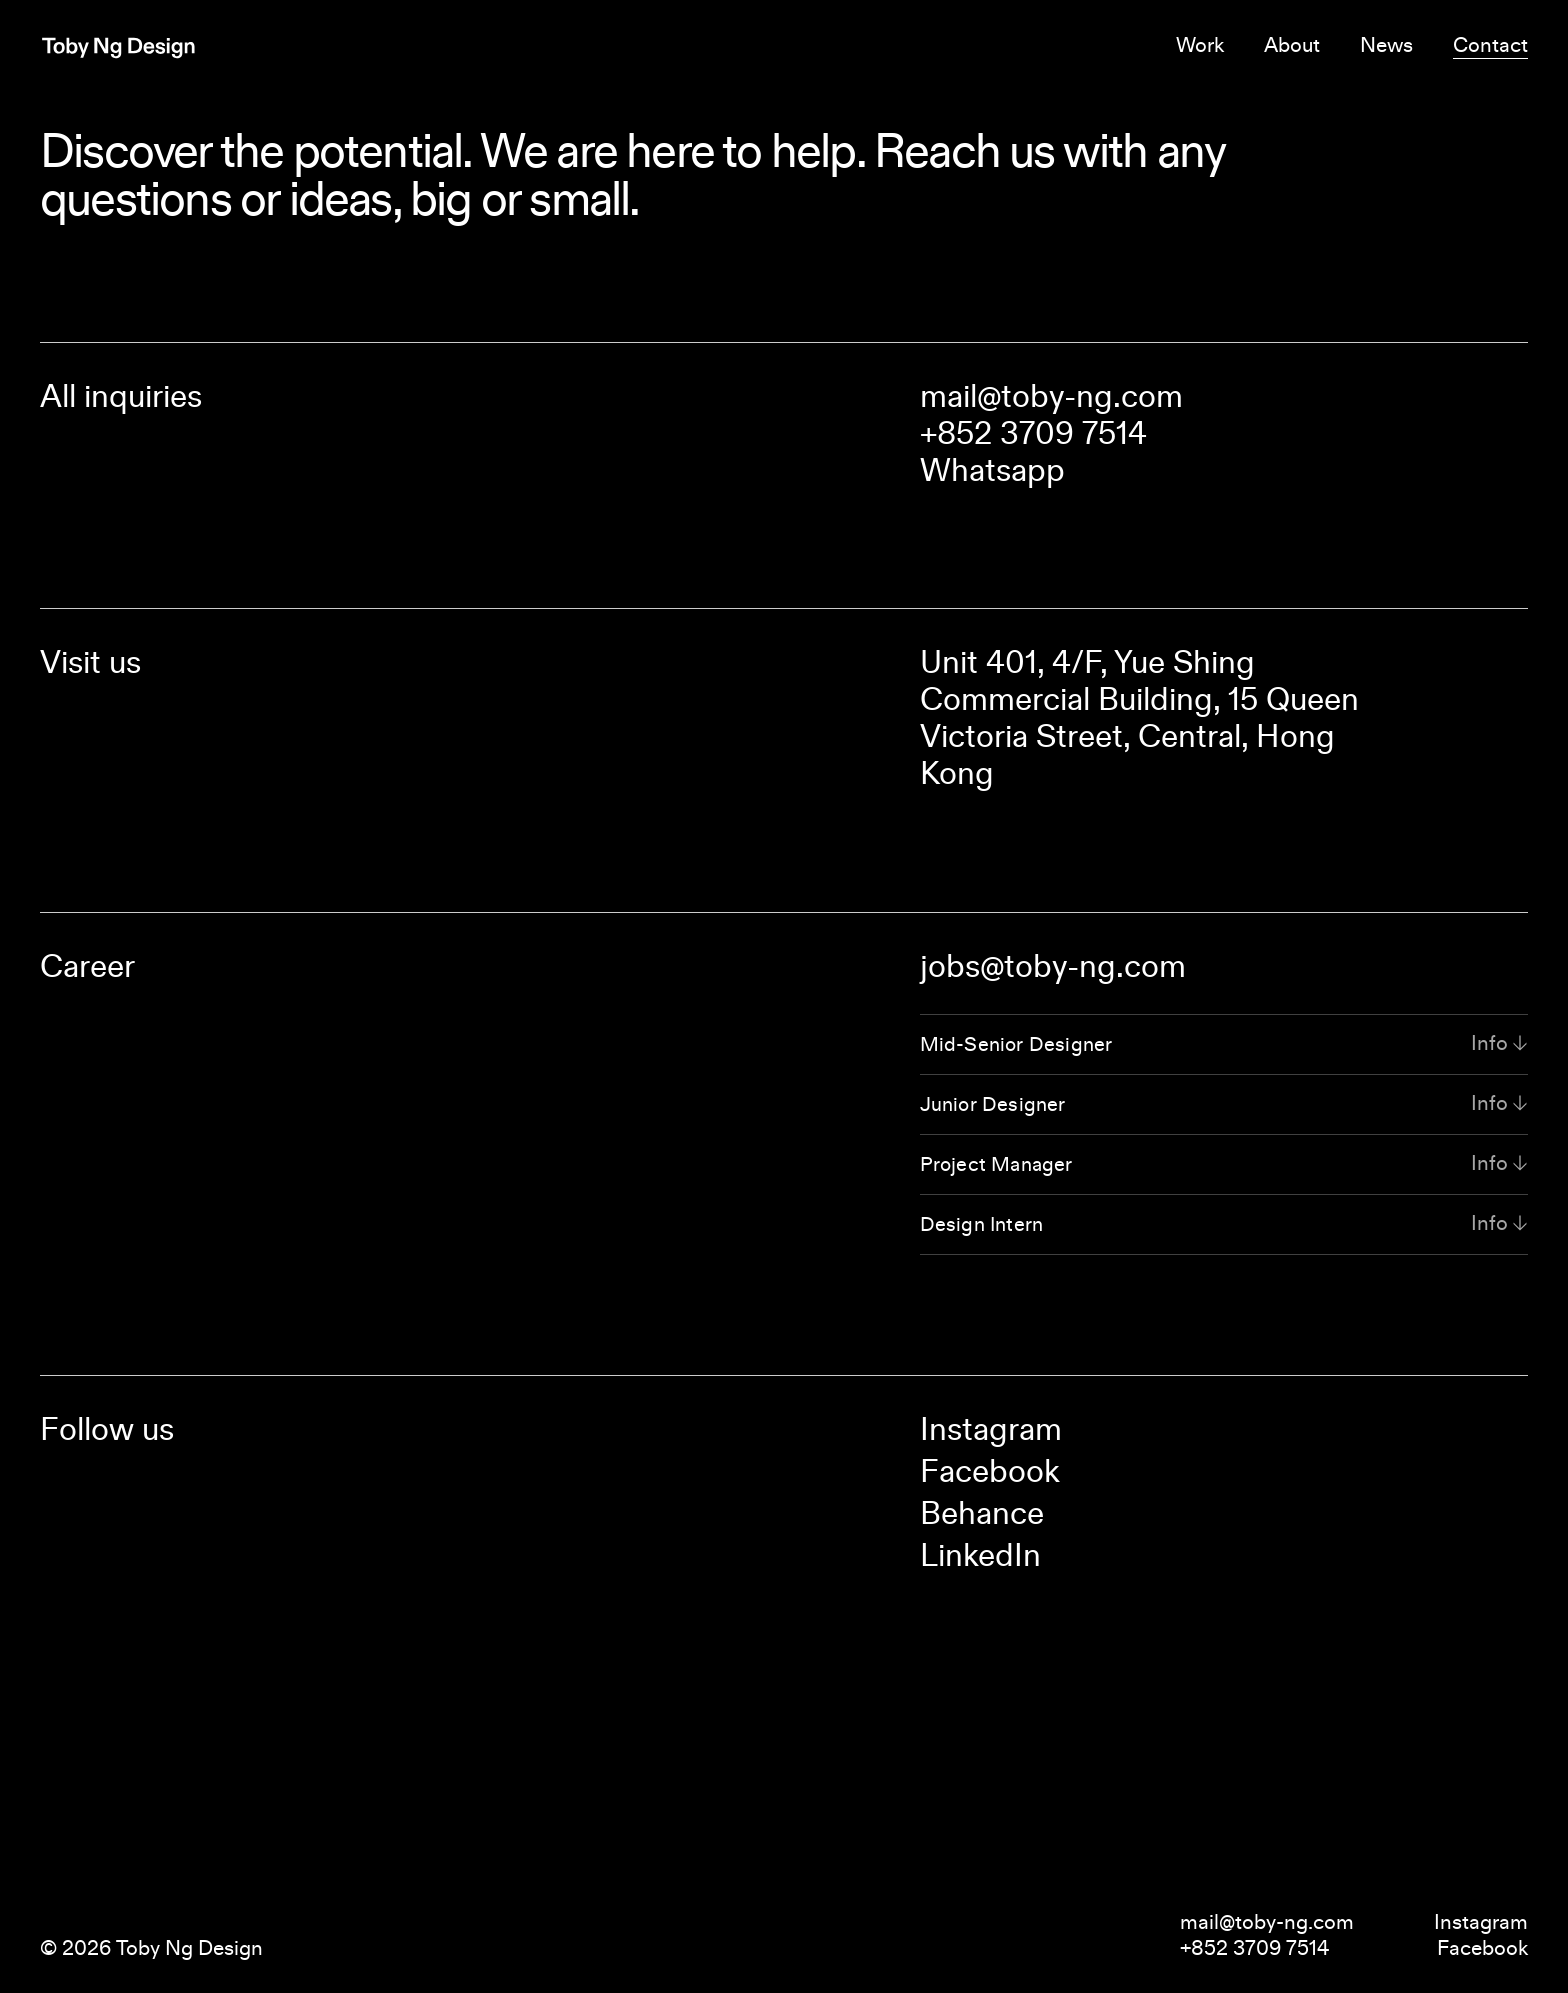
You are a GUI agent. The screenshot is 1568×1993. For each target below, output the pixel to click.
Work (1200, 45)
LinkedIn (980, 1555)
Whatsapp (992, 470)
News (1386, 45)
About (1292, 45)
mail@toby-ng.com (1051, 396)
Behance (982, 1513)
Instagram (991, 1429)
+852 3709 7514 (1033, 433)
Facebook (990, 1471)
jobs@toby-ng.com (1053, 966)
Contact (1490, 45)
